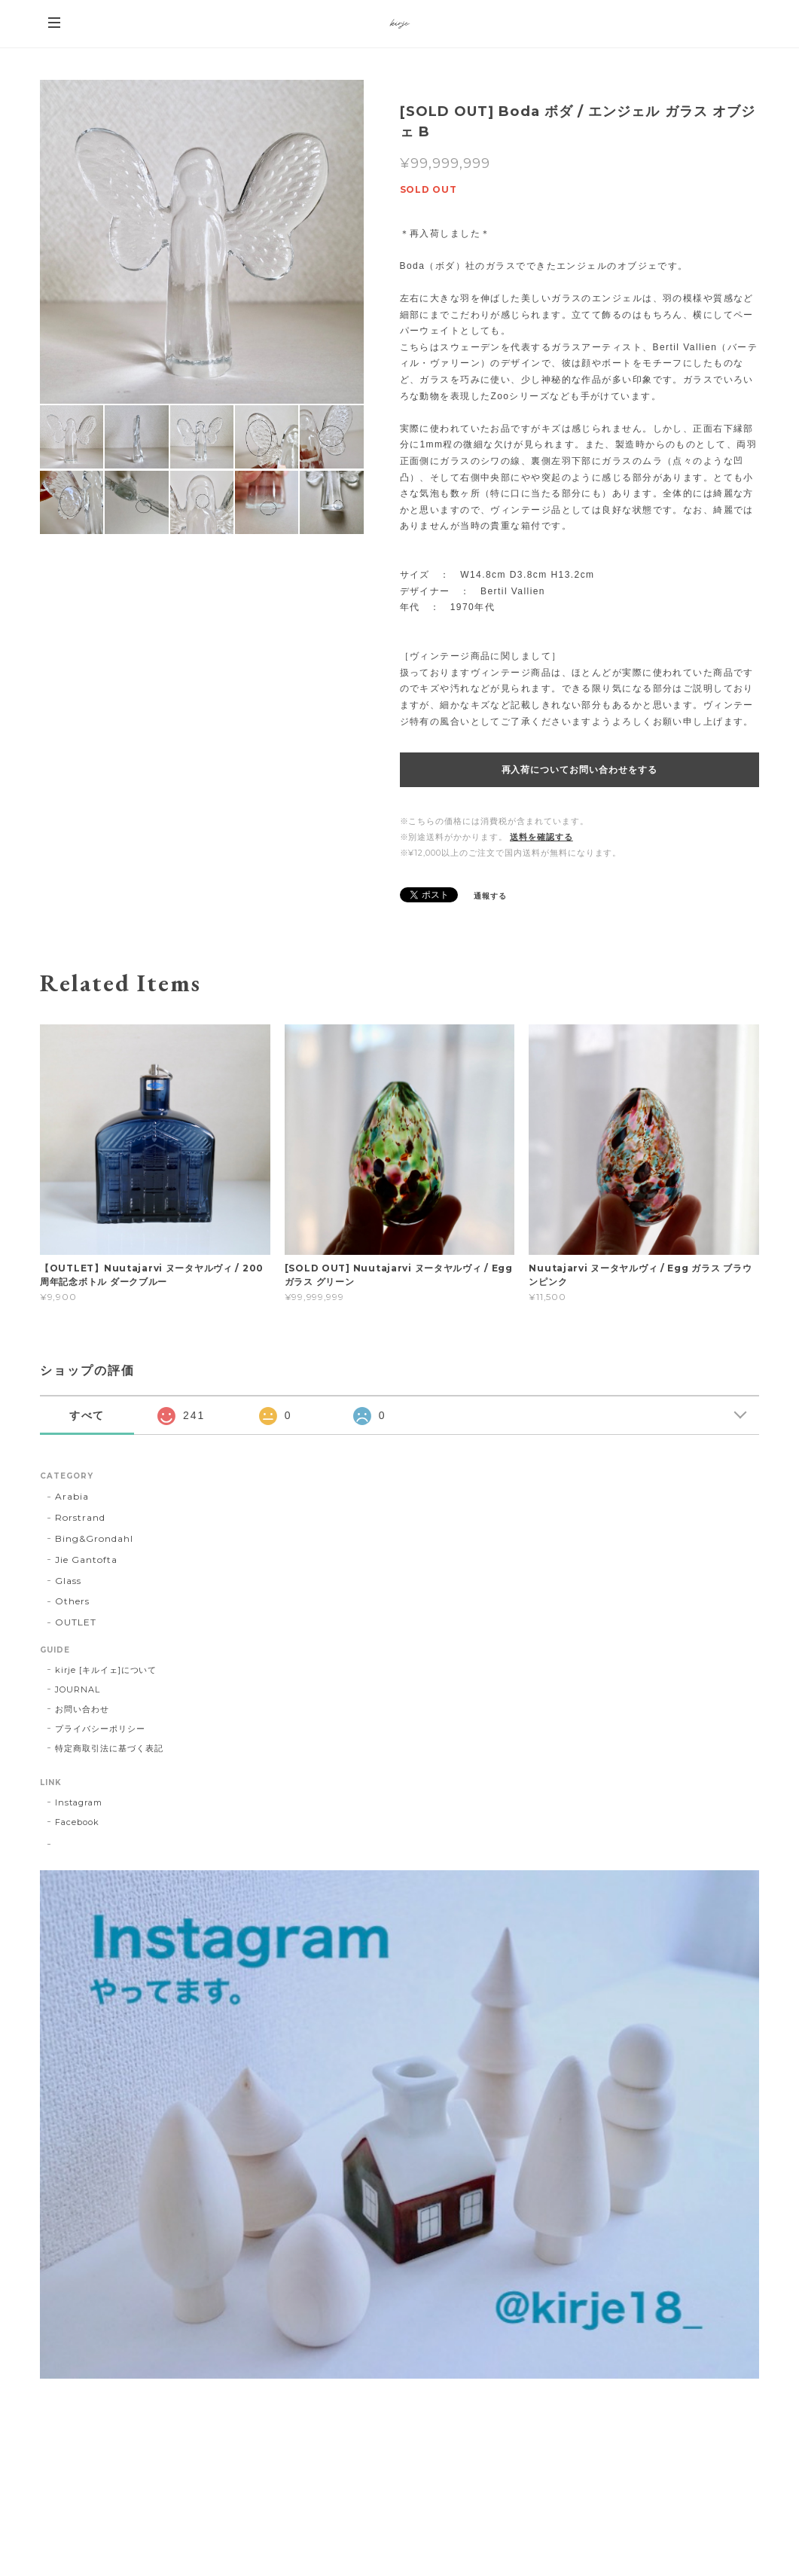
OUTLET (75, 1622)
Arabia (72, 1496)
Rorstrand (80, 1517)
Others (72, 1601)
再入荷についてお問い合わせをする (579, 770)
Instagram (78, 1802)
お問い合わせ (82, 1709)
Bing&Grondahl (94, 1538)
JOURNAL (77, 1689)
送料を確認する (541, 837)
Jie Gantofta (86, 1559)
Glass (68, 1580)
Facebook (77, 1822)
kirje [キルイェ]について (106, 1670)
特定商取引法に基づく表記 (109, 1748)
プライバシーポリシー (100, 1728)
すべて (87, 1415)
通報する (490, 896)
